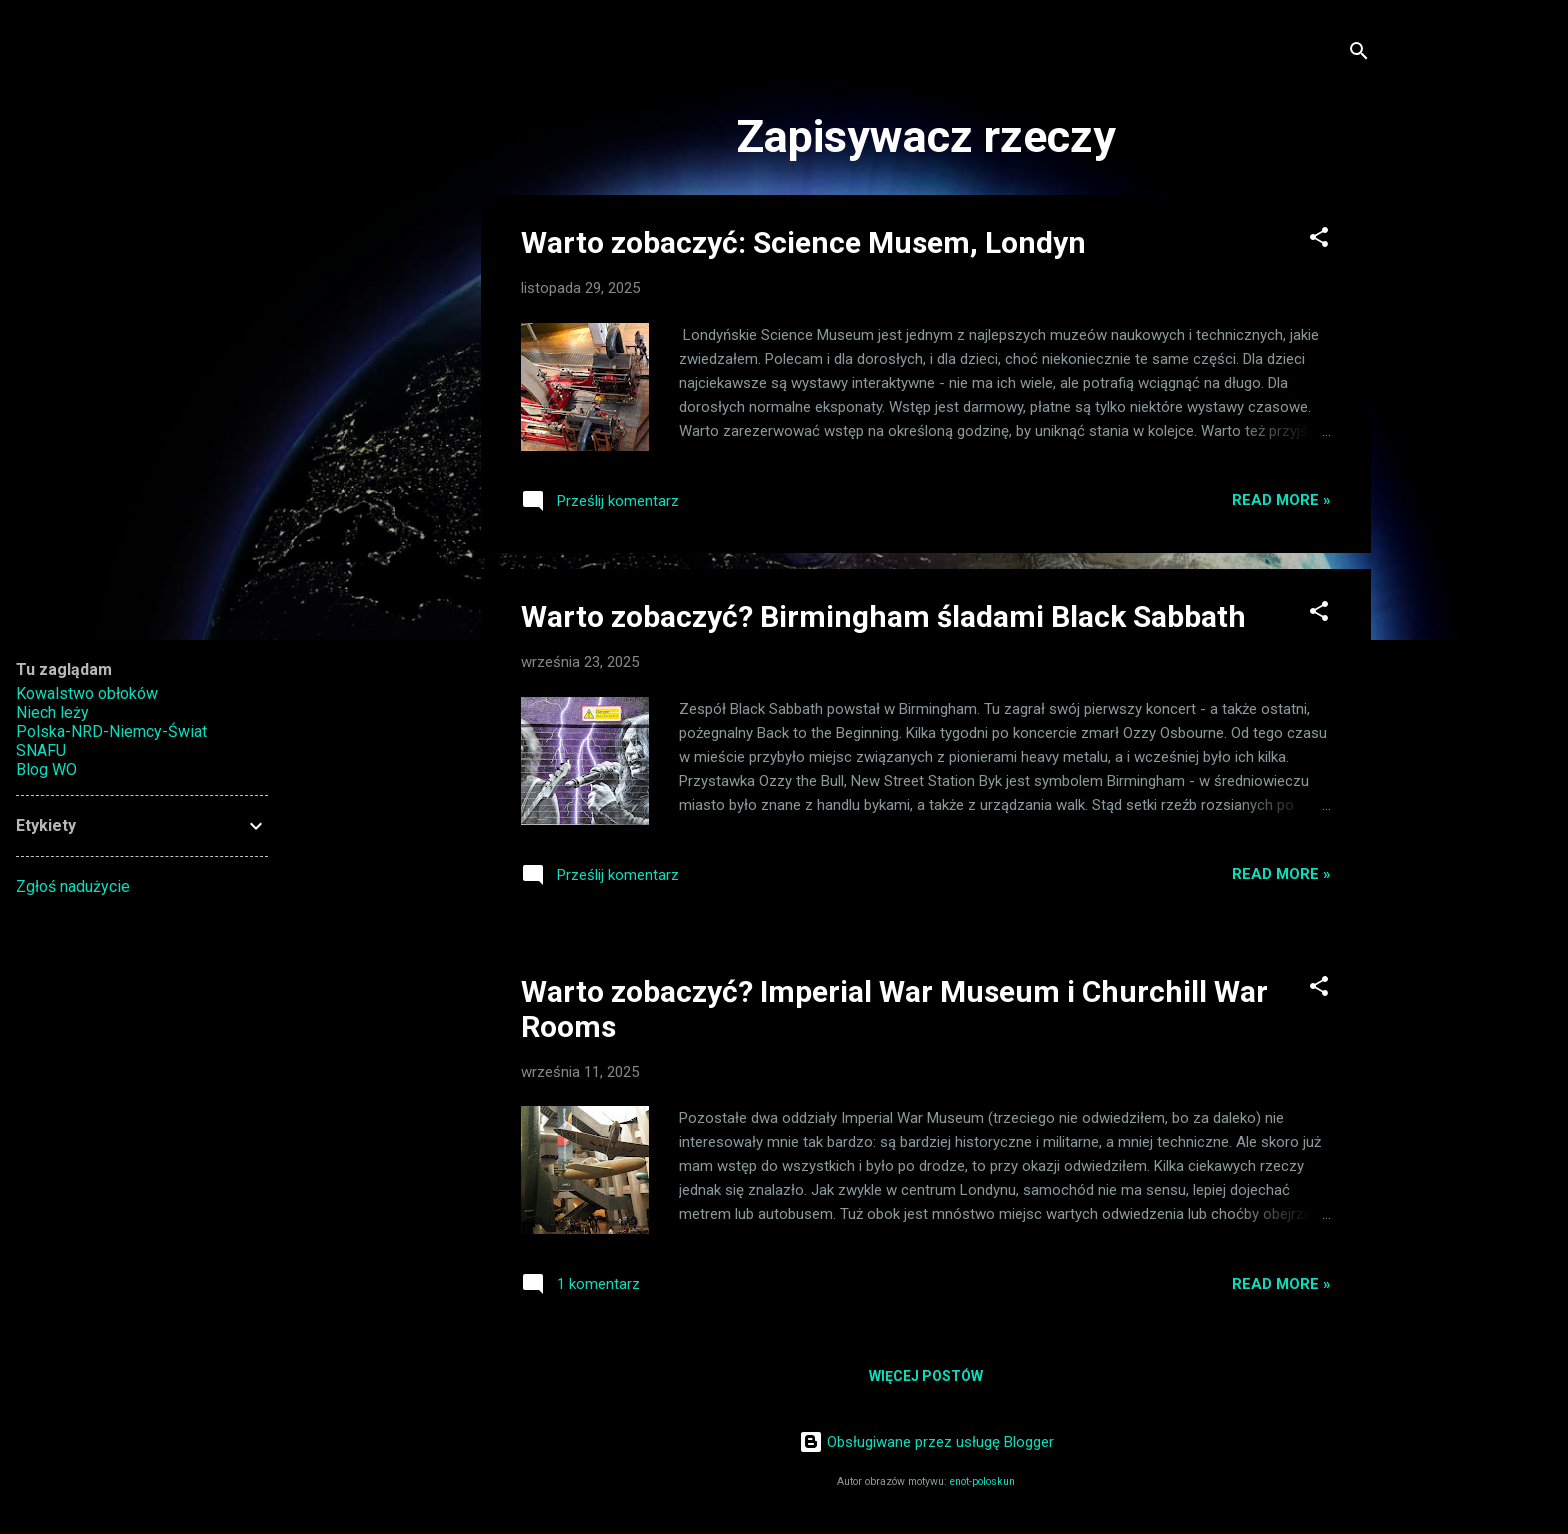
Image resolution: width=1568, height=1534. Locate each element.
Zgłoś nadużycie (73, 886)
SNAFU (41, 750)
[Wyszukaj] (1359, 54)
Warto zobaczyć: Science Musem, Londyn (803, 242)
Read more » (1281, 500)
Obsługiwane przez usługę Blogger (926, 1442)
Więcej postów (926, 1376)
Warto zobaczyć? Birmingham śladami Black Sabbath (883, 616)
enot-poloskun (982, 1481)
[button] (1319, 240)
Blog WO (46, 769)
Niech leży (52, 712)
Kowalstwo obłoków (87, 693)
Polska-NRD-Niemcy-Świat (111, 731)
